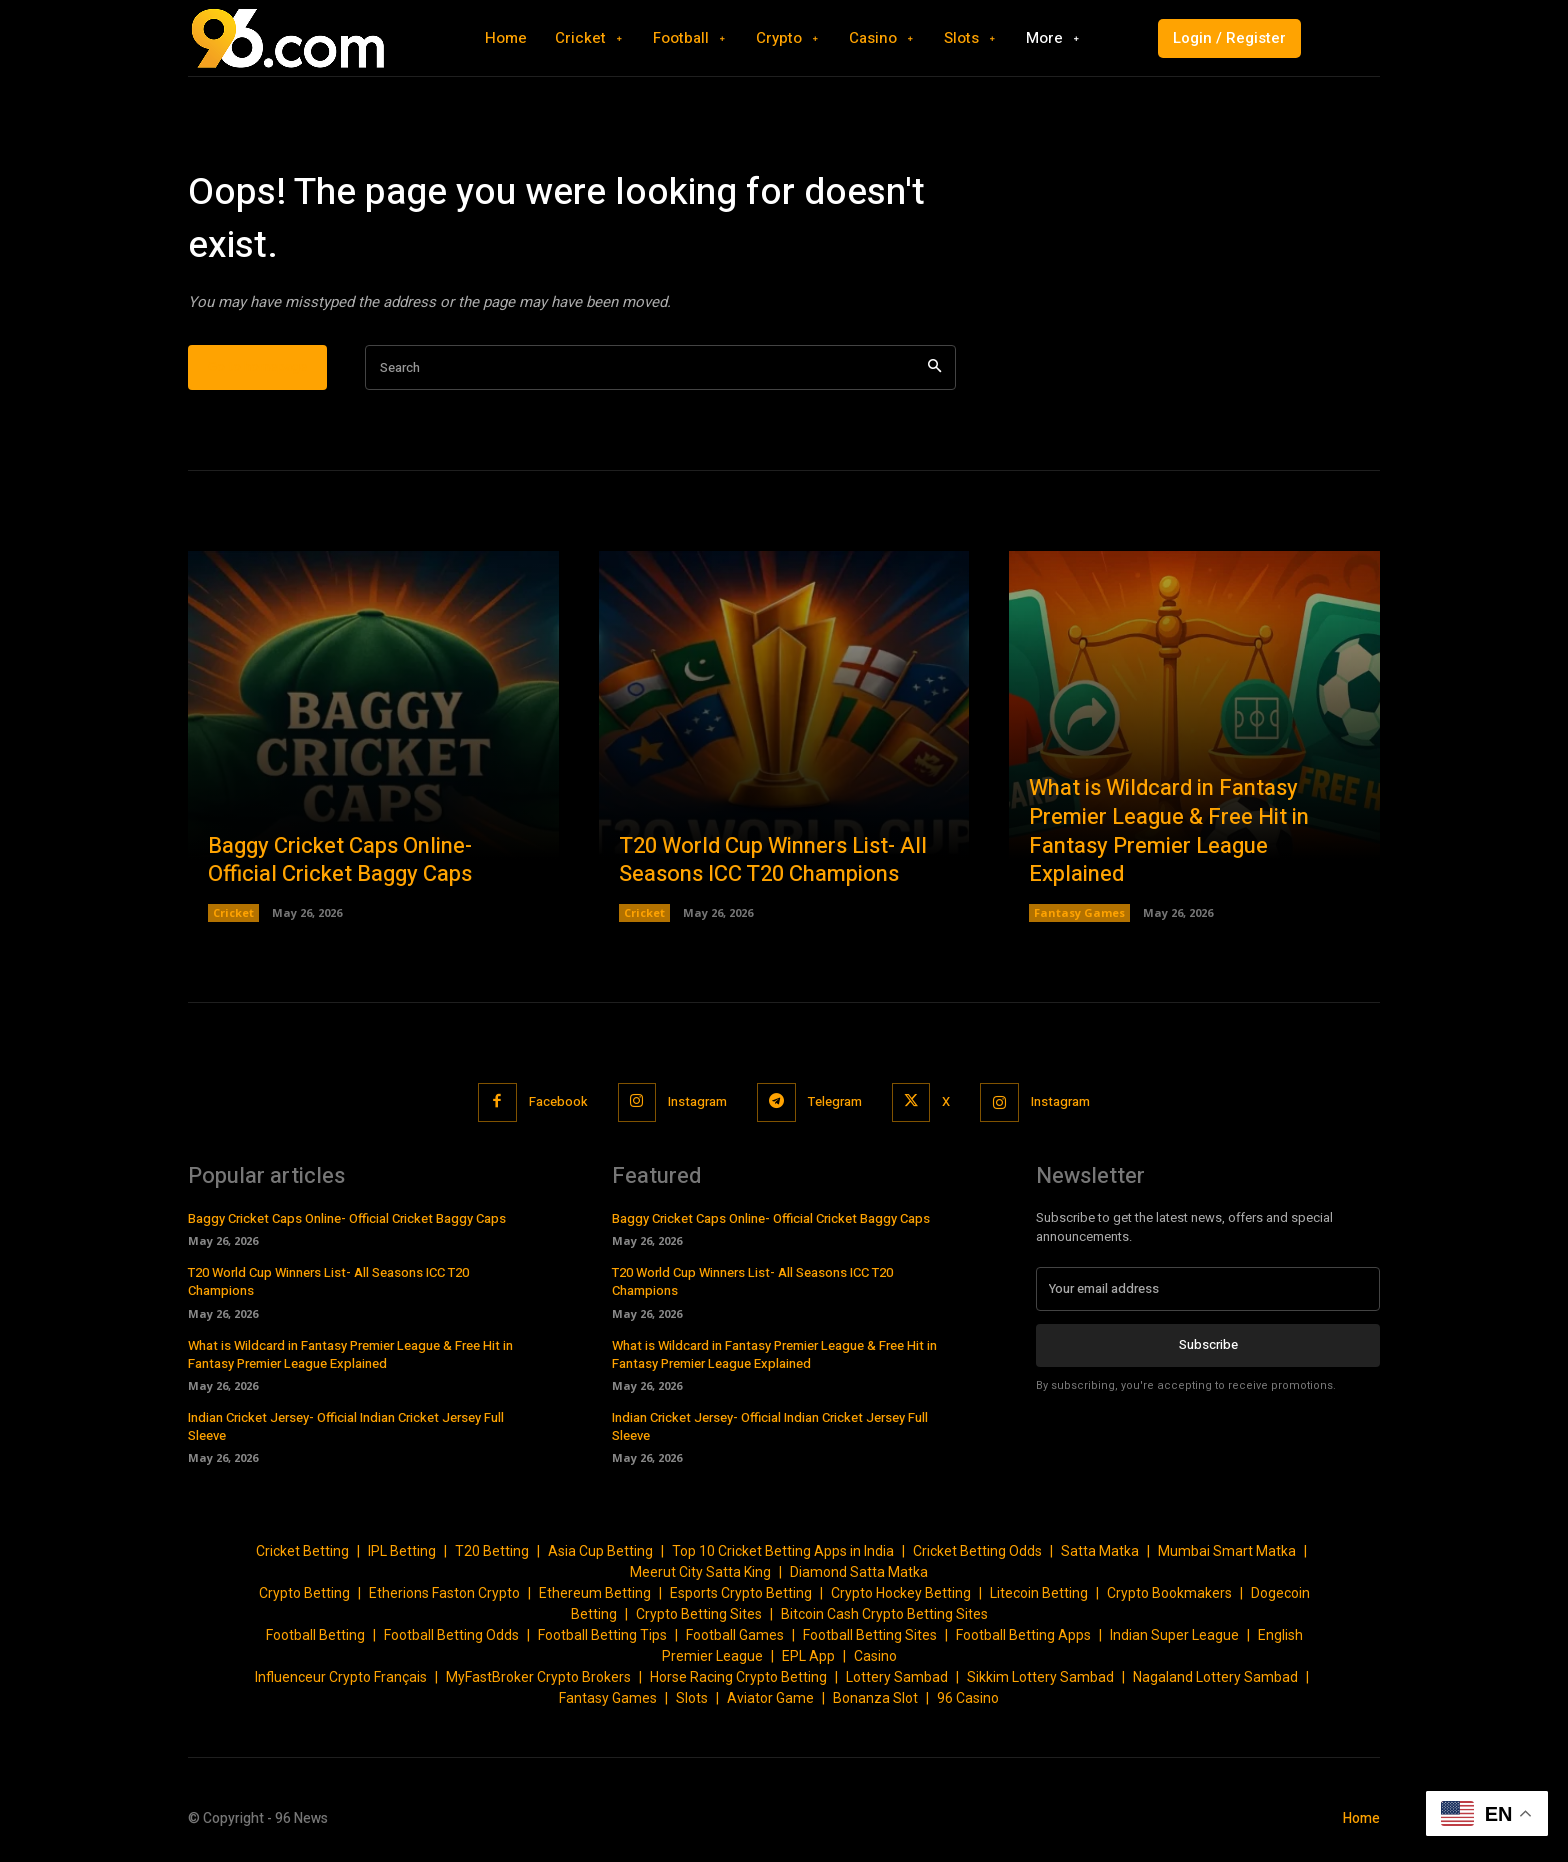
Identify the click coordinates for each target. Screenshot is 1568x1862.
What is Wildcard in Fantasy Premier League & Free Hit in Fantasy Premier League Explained (1169, 831)
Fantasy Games (1079, 912)
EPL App (808, 1656)
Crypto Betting (304, 1593)
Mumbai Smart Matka (1227, 1551)
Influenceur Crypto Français (341, 1677)
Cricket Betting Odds (977, 1551)
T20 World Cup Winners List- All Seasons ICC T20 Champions (773, 860)
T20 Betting (492, 1551)
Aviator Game (770, 1698)
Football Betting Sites (870, 1635)
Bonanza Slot (875, 1698)
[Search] (934, 367)
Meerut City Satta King (700, 1572)
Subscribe (1208, 1344)
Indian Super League (1174, 1635)
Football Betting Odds (451, 1635)
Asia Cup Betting (600, 1551)
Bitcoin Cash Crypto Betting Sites (884, 1614)
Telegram (835, 1101)
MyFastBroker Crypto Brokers (538, 1677)
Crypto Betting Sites (699, 1614)
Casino (875, 1656)
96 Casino (968, 1698)
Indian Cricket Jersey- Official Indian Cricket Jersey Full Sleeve (346, 1426)
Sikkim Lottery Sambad (1040, 1677)
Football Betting (315, 1635)
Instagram (697, 1101)
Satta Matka (1100, 1551)
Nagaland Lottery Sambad (1215, 1677)
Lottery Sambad (897, 1677)
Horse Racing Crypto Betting (738, 1677)
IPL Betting (402, 1551)
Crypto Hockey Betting (901, 1593)
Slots (692, 1698)
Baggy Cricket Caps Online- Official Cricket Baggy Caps (340, 860)
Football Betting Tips (602, 1635)
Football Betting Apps (1023, 1635)
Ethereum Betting (595, 1593)
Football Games (735, 1635)
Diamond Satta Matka (859, 1572)
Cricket (233, 912)
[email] (1208, 1289)
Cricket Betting (302, 1551)
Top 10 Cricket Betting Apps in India (783, 1551)
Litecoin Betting (1039, 1593)
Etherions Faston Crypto (444, 1593)
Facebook (557, 1101)
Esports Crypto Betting (741, 1593)
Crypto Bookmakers (1169, 1593)
